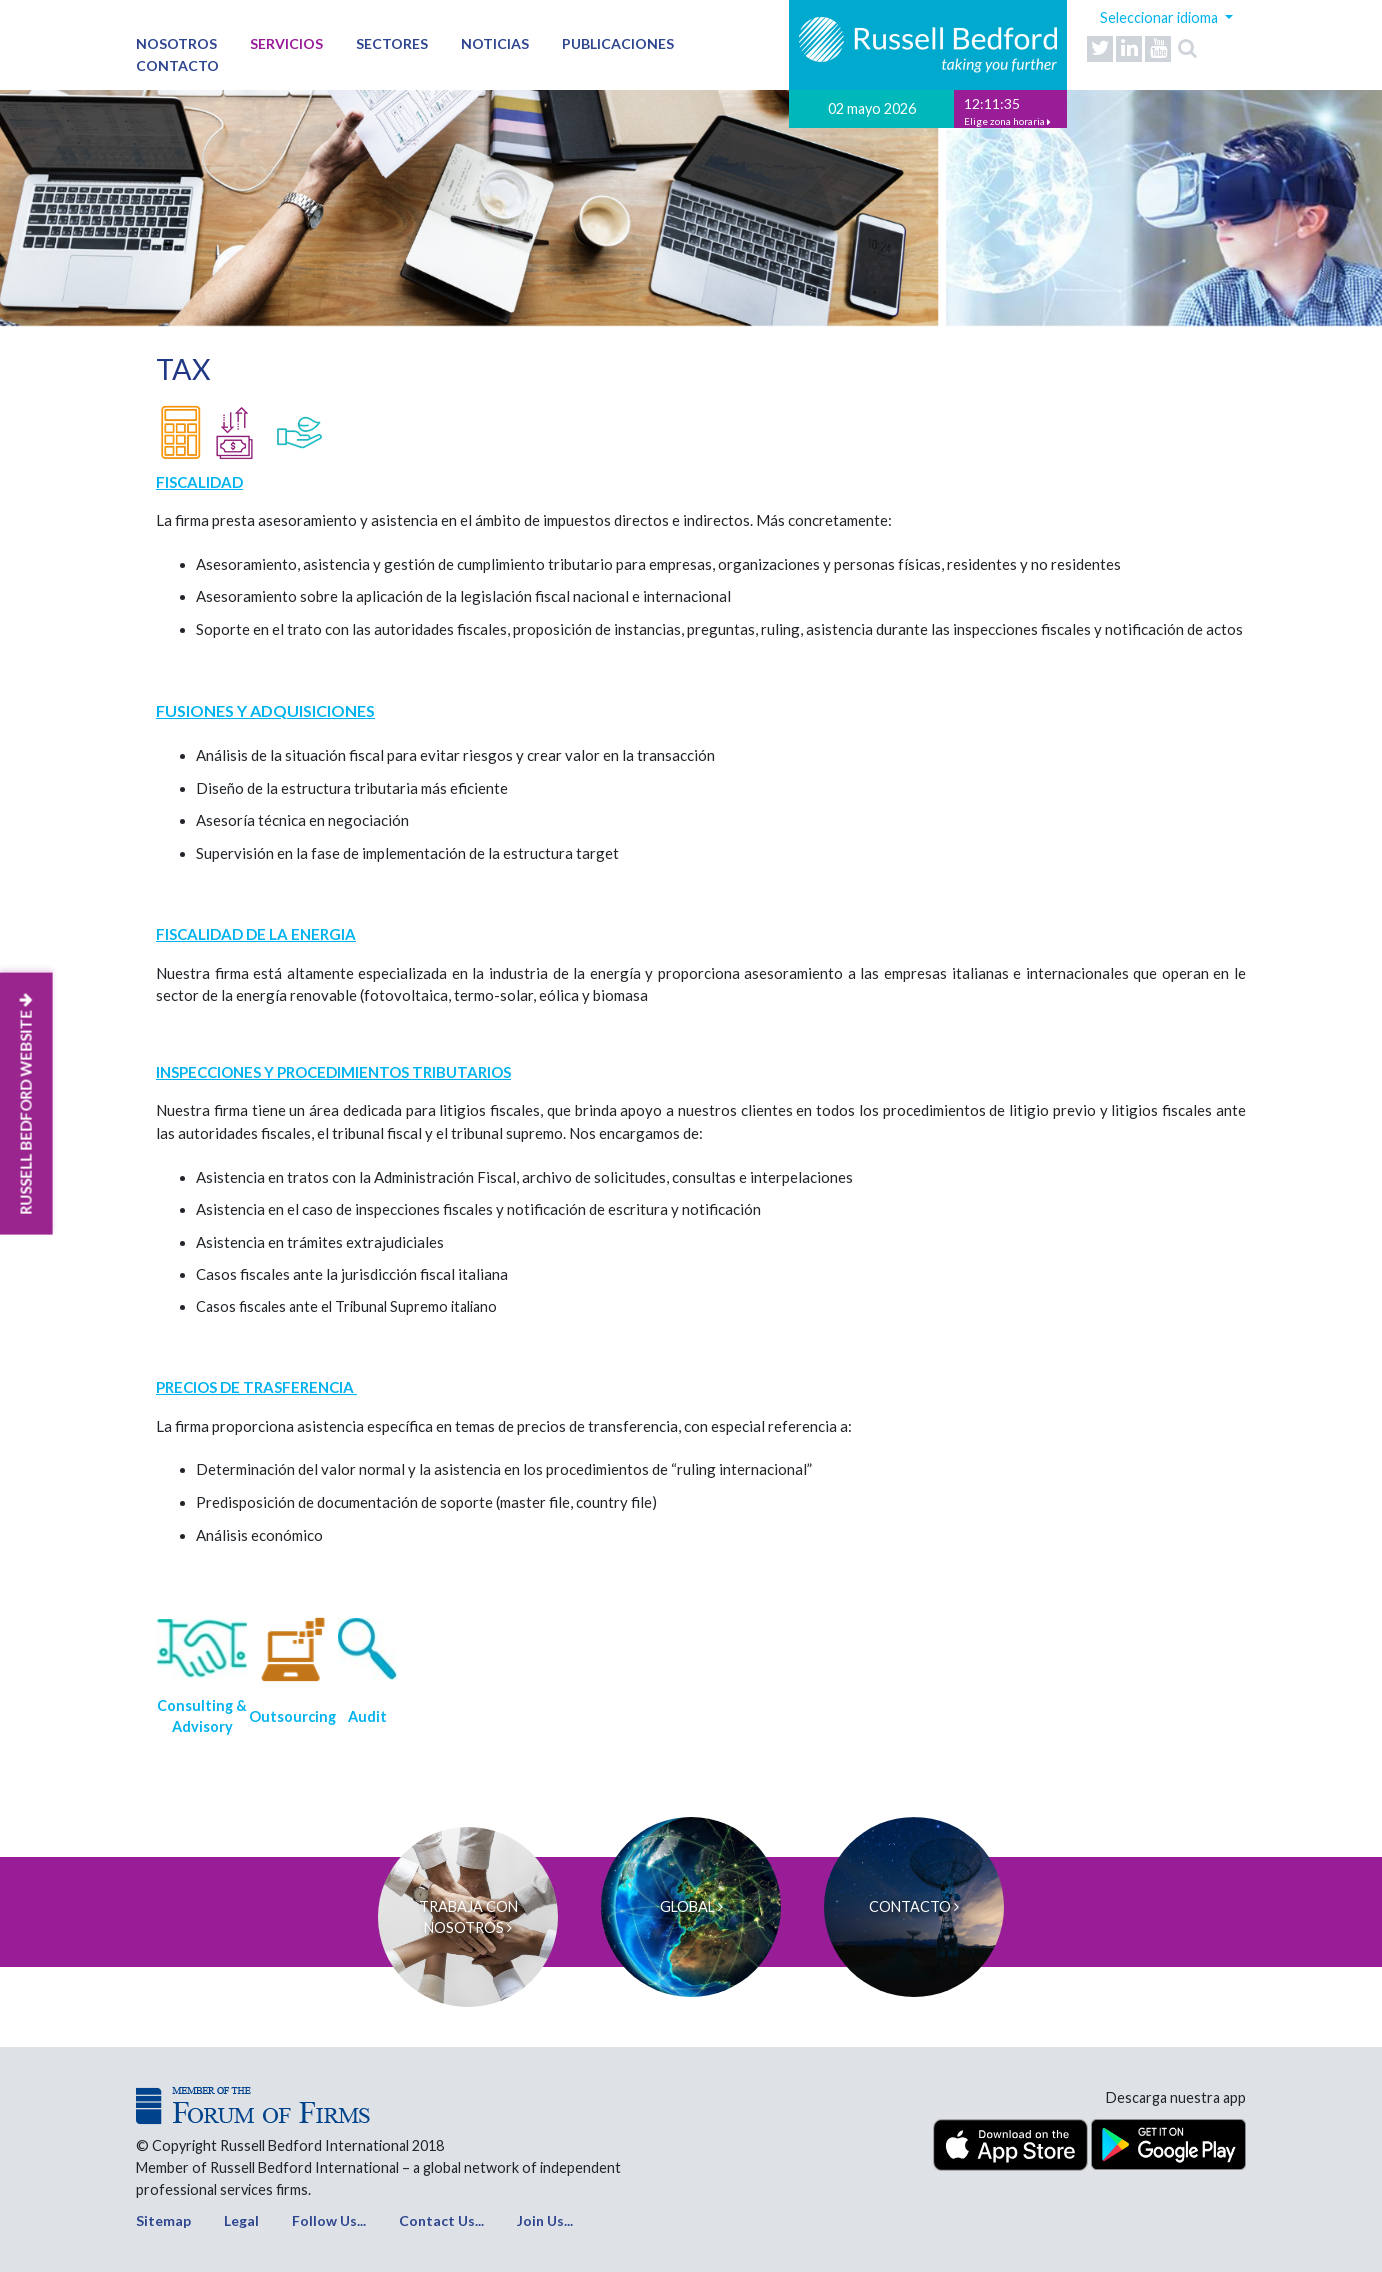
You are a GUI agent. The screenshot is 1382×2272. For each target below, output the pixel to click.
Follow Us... (329, 2220)
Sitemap (163, 2220)
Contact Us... (441, 2220)
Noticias (495, 43)
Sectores (392, 43)
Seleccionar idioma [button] (1160, 17)
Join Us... (545, 2220)
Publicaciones (618, 43)
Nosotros (176, 43)
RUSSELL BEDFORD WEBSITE (26, 1104)
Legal (241, 2220)
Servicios (286, 43)
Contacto (177, 65)
